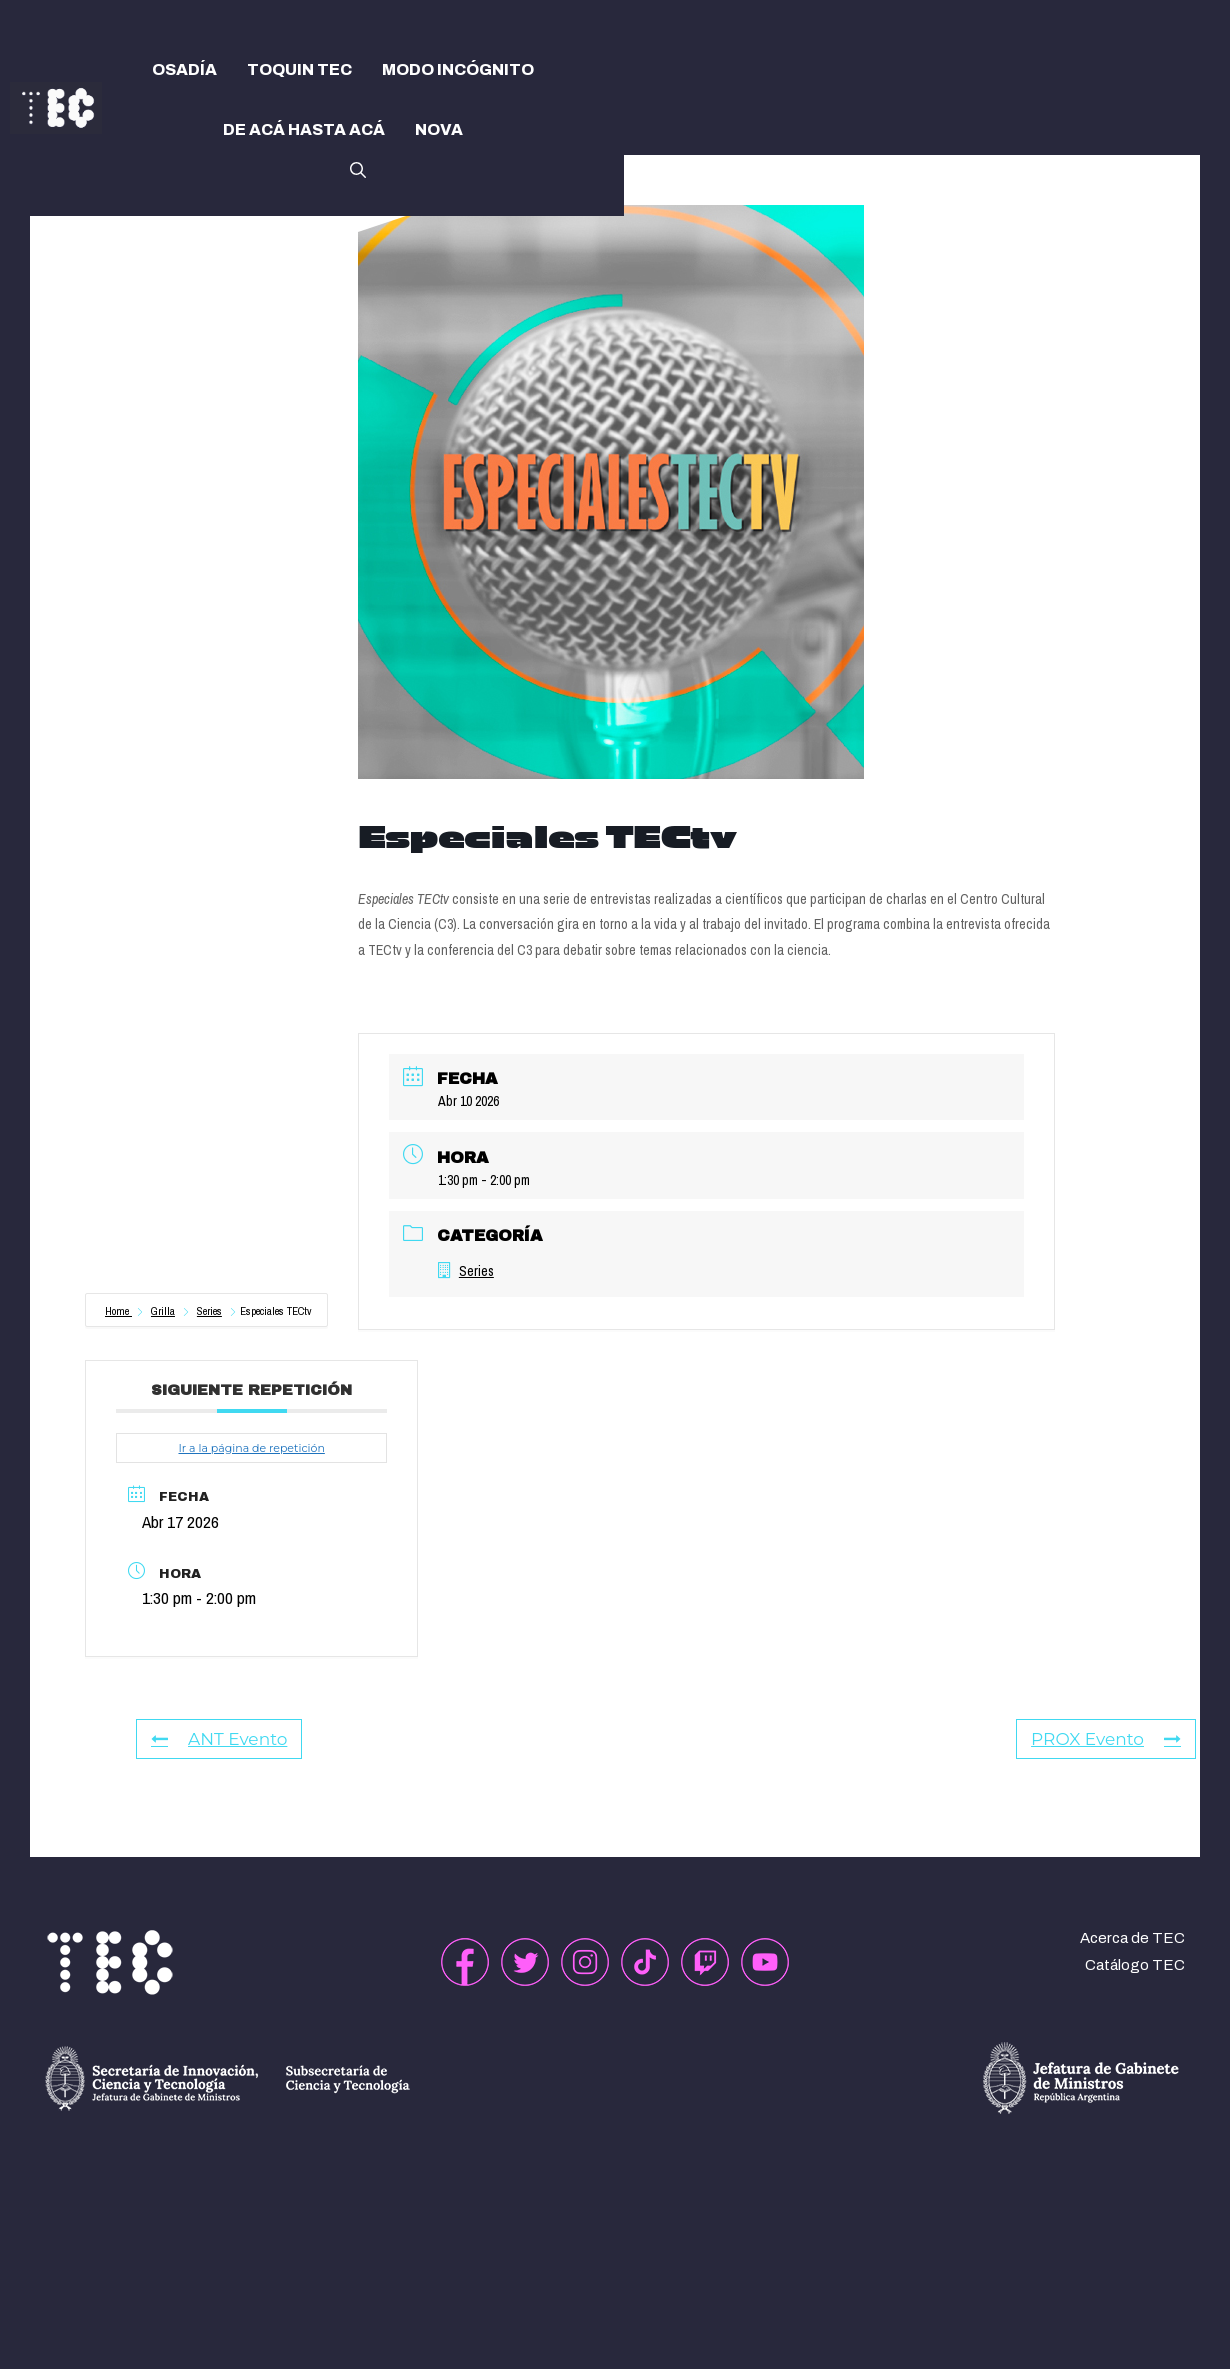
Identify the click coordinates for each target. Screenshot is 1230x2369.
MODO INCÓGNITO (458, 69)
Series (209, 1311)
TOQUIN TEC (299, 69)
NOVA (439, 129)
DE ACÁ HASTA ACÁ (304, 129)
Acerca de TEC (1132, 1938)
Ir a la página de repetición (251, 1448)
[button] (358, 168)
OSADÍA (184, 69)
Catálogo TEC (1135, 1965)
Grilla (163, 1311)
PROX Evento (1106, 1739)
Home (118, 1311)
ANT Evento (219, 1739)
